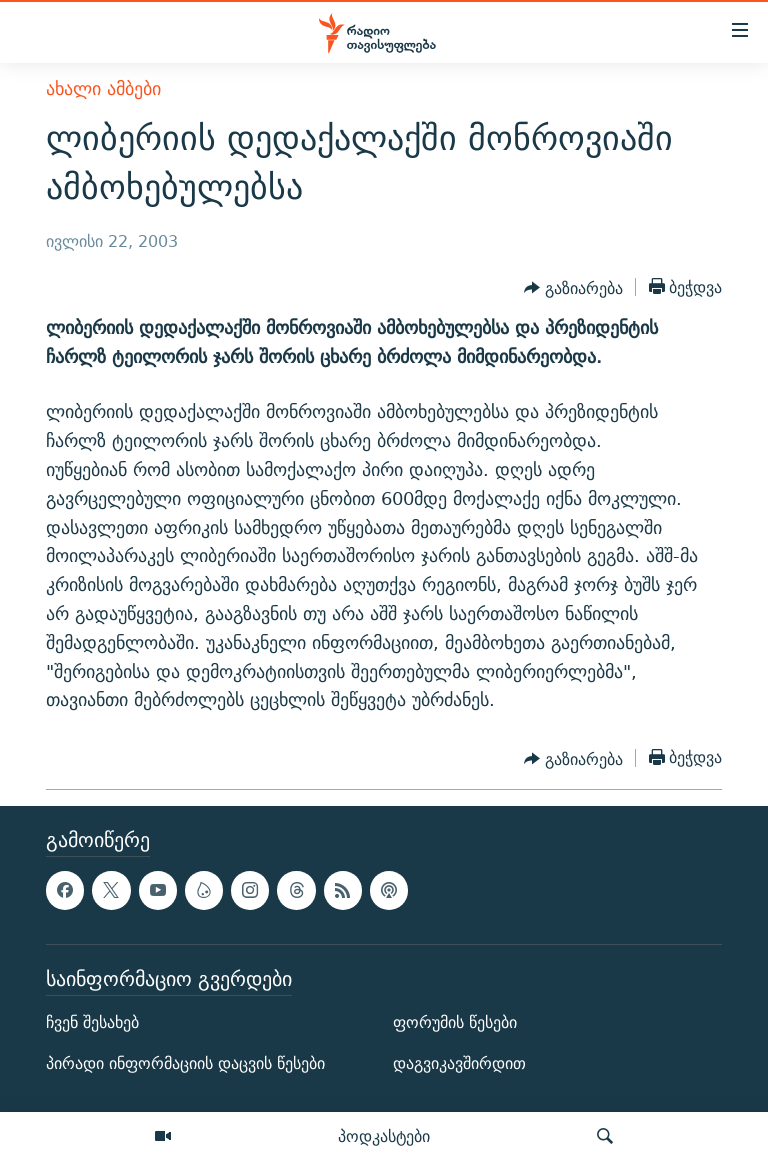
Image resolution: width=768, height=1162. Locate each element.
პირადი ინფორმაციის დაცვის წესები (185, 1063)
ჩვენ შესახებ (92, 1022)
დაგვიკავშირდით (459, 1063)
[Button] (573, 289)
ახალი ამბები (103, 88)
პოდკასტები (384, 1136)
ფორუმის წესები (455, 1022)
